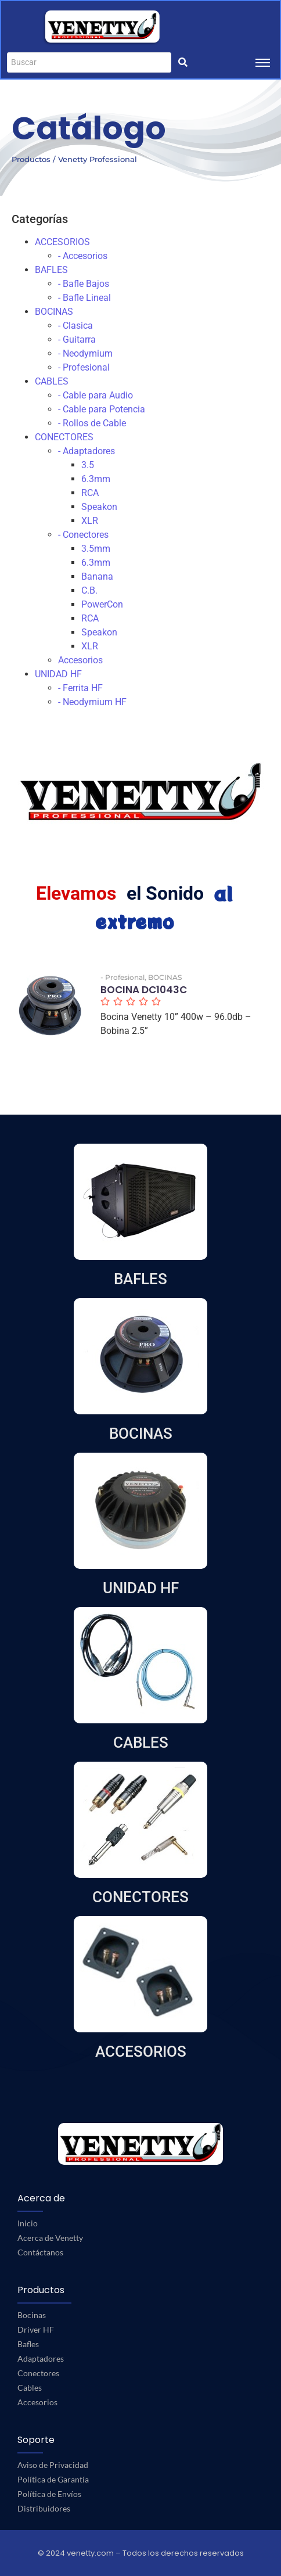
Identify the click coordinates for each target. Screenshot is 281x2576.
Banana (97, 576)
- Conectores (83, 534)
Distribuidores (43, 2508)
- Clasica (75, 325)
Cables (29, 2387)
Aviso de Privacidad (52, 2465)
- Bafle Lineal (84, 297)
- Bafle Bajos (83, 283)
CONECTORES (64, 437)
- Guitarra (77, 339)
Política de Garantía (53, 2479)
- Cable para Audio (95, 395)
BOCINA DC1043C (143, 989)
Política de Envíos (49, 2494)
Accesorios (80, 660)
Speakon (99, 506)
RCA (90, 492)
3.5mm (95, 548)
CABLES (52, 381)
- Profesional (84, 367)
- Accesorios (82, 255)
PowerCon (102, 604)
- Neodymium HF (92, 701)
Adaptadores (40, 2358)
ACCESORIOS (62, 241)
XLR (89, 520)
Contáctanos (40, 2252)
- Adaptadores (86, 451)
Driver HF (35, 2329)
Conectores (38, 2373)
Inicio (27, 2223)
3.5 (87, 464)
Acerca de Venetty (50, 2238)
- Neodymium (85, 353)
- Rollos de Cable (92, 423)
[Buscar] (89, 62)
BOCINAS (54, 311)
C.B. (89, 590)
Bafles (28, 2344)
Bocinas (31, 2315)
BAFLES (51, 269)
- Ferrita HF (80, 688)
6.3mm (95, 478)
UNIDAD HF (58, 674)
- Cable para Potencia (101, 409)
